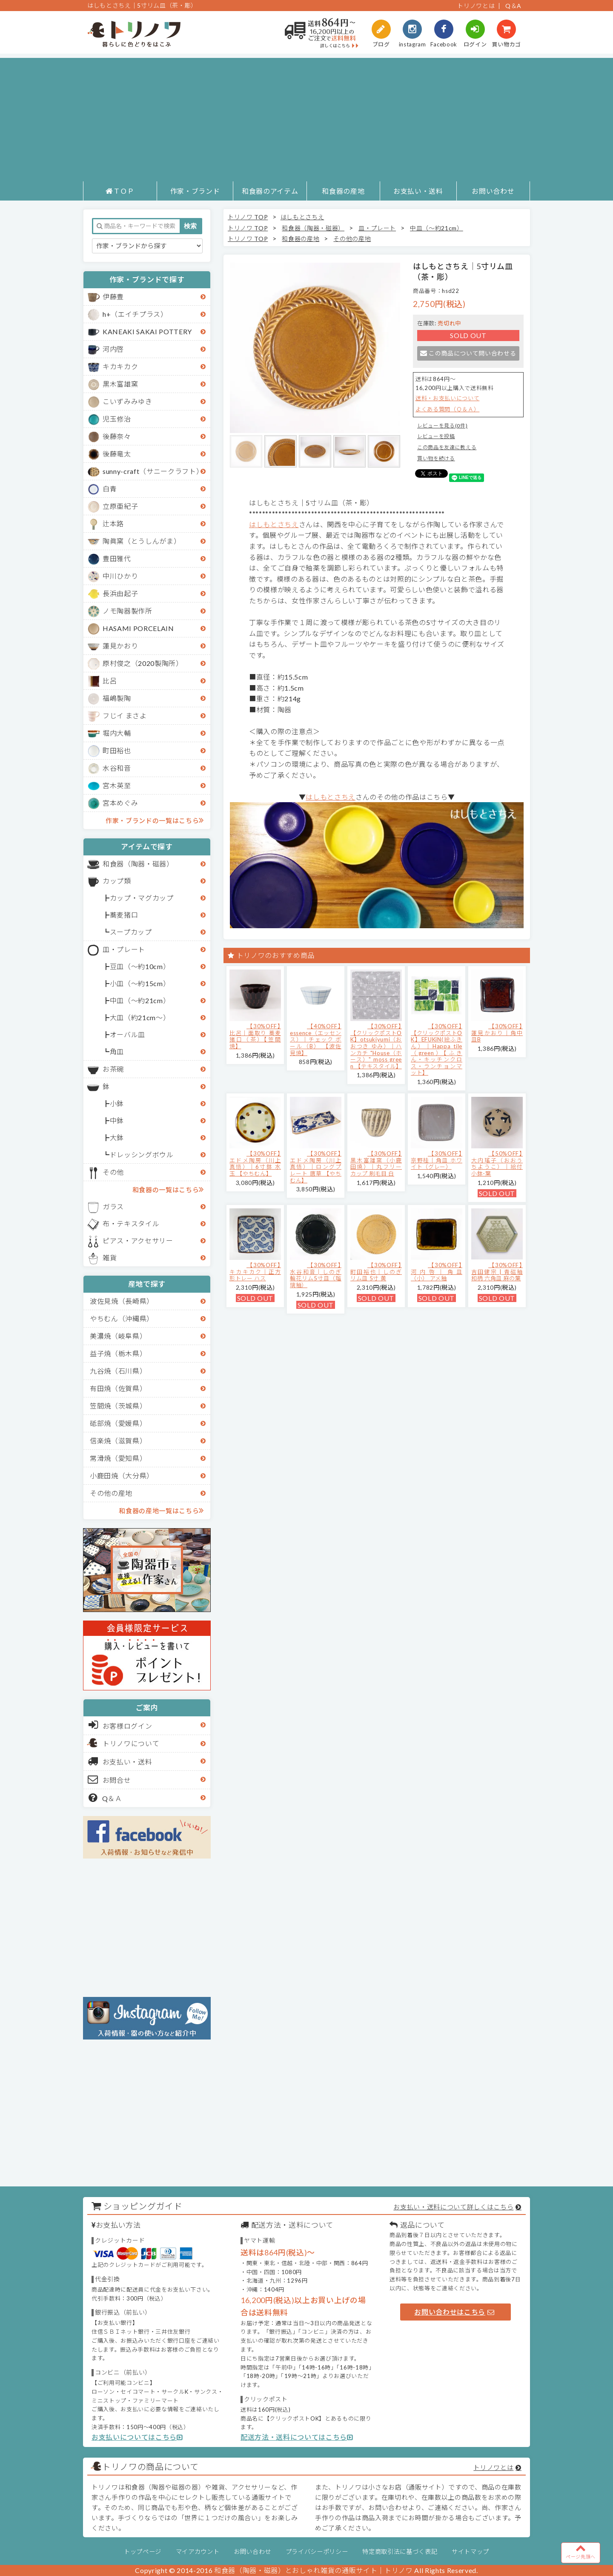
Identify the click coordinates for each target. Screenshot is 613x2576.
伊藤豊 (113, 297)
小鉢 (117, 1103)
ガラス (113, 1206)
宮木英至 (117, 785)
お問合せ (110, 1779)
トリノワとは (476, 5)
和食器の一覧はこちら (168, 1189)
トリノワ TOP (248, 217)
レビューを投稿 (436, 436)
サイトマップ (470, 2551)
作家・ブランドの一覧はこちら (155, 820)
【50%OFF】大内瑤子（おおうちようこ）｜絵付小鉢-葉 (497, 1163)
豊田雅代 (117, 558)
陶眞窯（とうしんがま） (141, 541)
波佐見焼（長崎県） (122, 1301)
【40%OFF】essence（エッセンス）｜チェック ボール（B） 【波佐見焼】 (315, 1039)
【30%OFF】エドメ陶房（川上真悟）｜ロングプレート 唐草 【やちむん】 (315, 1166)
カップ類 (117, 881)
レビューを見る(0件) (442, 425)
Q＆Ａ (105, 1797)
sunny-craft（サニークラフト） (153, 471)
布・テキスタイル (131, 1223)
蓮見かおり (120, 646)
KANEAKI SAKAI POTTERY (147, 331)
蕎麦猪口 (124, 915)
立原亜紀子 (120, 506)
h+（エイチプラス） (135, 314)
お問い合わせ (493, 191)
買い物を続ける (436, 458)
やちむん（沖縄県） (122, 1318)
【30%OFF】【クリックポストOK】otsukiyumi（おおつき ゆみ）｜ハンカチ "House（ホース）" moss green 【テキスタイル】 (376, 1046)
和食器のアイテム (270, 191)
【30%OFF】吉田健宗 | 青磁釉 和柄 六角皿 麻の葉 (497, 1272)
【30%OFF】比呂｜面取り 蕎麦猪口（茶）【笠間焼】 (255, 1036)
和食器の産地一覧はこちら (161, 1510)
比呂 (110, 681)
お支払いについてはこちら (137, 2437)
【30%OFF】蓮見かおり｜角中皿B (497, 1033)
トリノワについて (131, 1743)
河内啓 (113, 349)
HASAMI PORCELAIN (138, 628)
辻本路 (113, 523)
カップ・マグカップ (142, 898)
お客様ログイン (120, 1724)
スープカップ (131, 932)
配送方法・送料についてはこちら (297, 2437)
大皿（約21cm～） (140, 1017)
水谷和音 (117, 768)
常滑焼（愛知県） (118, 1458)
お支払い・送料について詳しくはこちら (453, 2207)
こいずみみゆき (127, 401)
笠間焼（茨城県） (118, 1406)
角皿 (117, 1051)
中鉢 (117, 1120)
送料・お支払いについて (447, 398)
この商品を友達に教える (446, 447)
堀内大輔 (117, 733)
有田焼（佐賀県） (118, 1388)
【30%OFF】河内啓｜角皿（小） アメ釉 (436, 1272)
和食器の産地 (343, 191)
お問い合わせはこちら (454, 2312)
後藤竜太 (117, 454)
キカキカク (120, 366)
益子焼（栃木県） (118, 1353)
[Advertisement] (306, 117)
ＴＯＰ (120, 191)
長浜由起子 (120, 593)
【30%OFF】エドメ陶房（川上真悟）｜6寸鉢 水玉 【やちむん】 (255, 1163)
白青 (110, 489)
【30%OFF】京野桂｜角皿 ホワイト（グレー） (436, 1160)
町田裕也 (117, 750)
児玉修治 (117, 419)
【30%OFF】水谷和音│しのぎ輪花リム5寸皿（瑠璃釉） (315, 1275)
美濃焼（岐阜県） (118, 1336)
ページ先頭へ (581, 2551)
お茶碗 (113, 1069)
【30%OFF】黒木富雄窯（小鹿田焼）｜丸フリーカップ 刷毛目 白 (376, 1163)
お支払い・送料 (418, 191)
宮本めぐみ (120, 803)
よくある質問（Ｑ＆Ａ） (447, 409)
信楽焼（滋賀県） (118, 1441)
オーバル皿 (127, 1034)
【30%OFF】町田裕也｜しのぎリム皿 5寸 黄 (376, 1272)
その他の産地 (111, 1493)
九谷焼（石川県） (118, 1371)
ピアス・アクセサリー (138, 1240)
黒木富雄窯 (120, 384)
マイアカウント (198, 2551)
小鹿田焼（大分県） (122, 1476)
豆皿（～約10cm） (140, 966)
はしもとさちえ (302, 217)
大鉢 (117, 1137)
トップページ (142, 2551)
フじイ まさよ (125, 715)
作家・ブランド (195, 191)
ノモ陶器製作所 (127, 611)
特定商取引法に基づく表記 (399, 2551)
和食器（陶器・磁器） (138, 864)
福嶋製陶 (117, 698)
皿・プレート (124, 949)
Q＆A (513, 5)
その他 (113, 1172)
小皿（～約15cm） (140, 983)
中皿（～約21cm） (140, 1000)
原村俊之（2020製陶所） (143, 663)
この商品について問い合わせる (468, 353)
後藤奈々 (117, 436)
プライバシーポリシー (317, 2551)
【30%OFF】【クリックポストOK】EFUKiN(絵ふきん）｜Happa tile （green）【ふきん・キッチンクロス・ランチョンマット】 (436, 1049)
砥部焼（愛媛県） (118, 1423)
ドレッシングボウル (142, 1154)
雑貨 (110, 1258)
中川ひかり (120, 576)
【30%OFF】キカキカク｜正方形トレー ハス (255, 1272)
